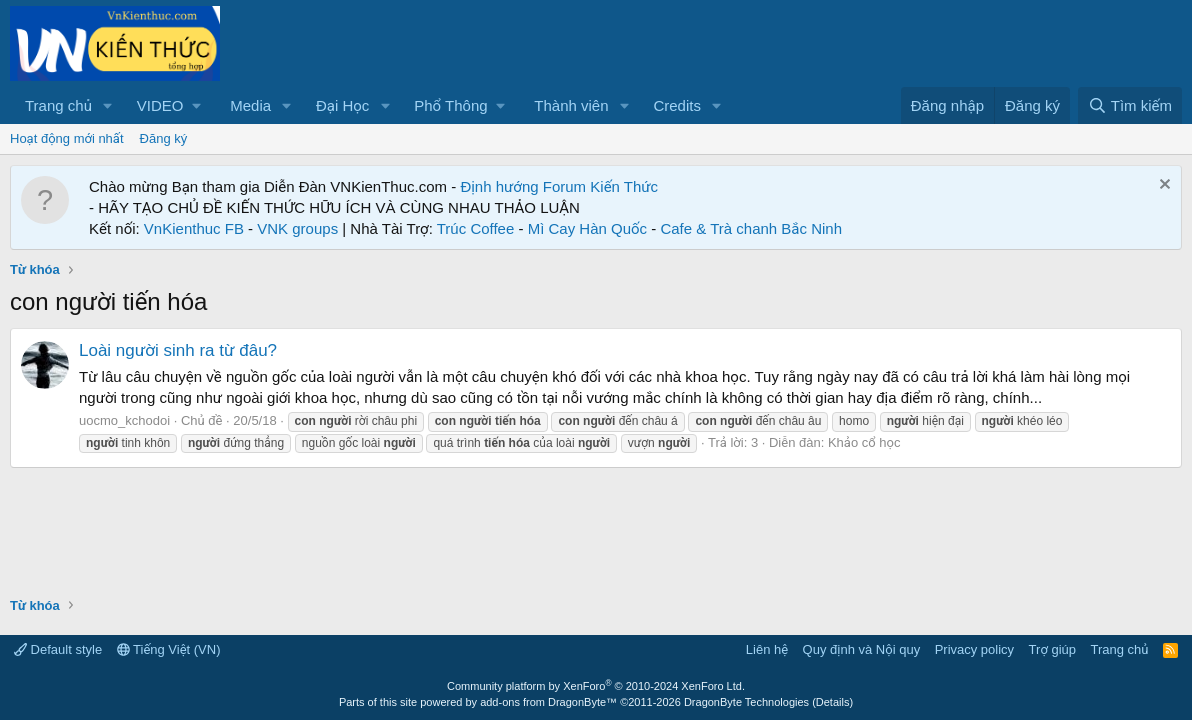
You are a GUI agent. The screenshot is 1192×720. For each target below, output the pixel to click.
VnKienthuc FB (194, 228)
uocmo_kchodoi (124, 420)
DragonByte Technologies (746, 702)
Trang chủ (58, 105)
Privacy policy (974, 649)
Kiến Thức (624, 186)
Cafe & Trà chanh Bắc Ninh (751, 228)
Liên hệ (767, 649)
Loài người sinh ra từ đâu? (178, 350)
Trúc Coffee (476, 228)
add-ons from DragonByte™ (548, 702)
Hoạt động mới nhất (67, 138)
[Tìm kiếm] (1130, 105)
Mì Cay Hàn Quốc (587, 228)
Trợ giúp (1052, 649)
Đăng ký (164, 138)
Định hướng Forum (523, 186)
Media (250, 105)
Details (833, 702)
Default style (58, 649)
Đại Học (342, 105)
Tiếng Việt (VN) (169, 649)
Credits (677, 105)
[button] (108, 105)
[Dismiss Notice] (1162, 186)
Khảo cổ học (864, 442)
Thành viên (571, 105)
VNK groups (297, 228)
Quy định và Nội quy (862, 649)
